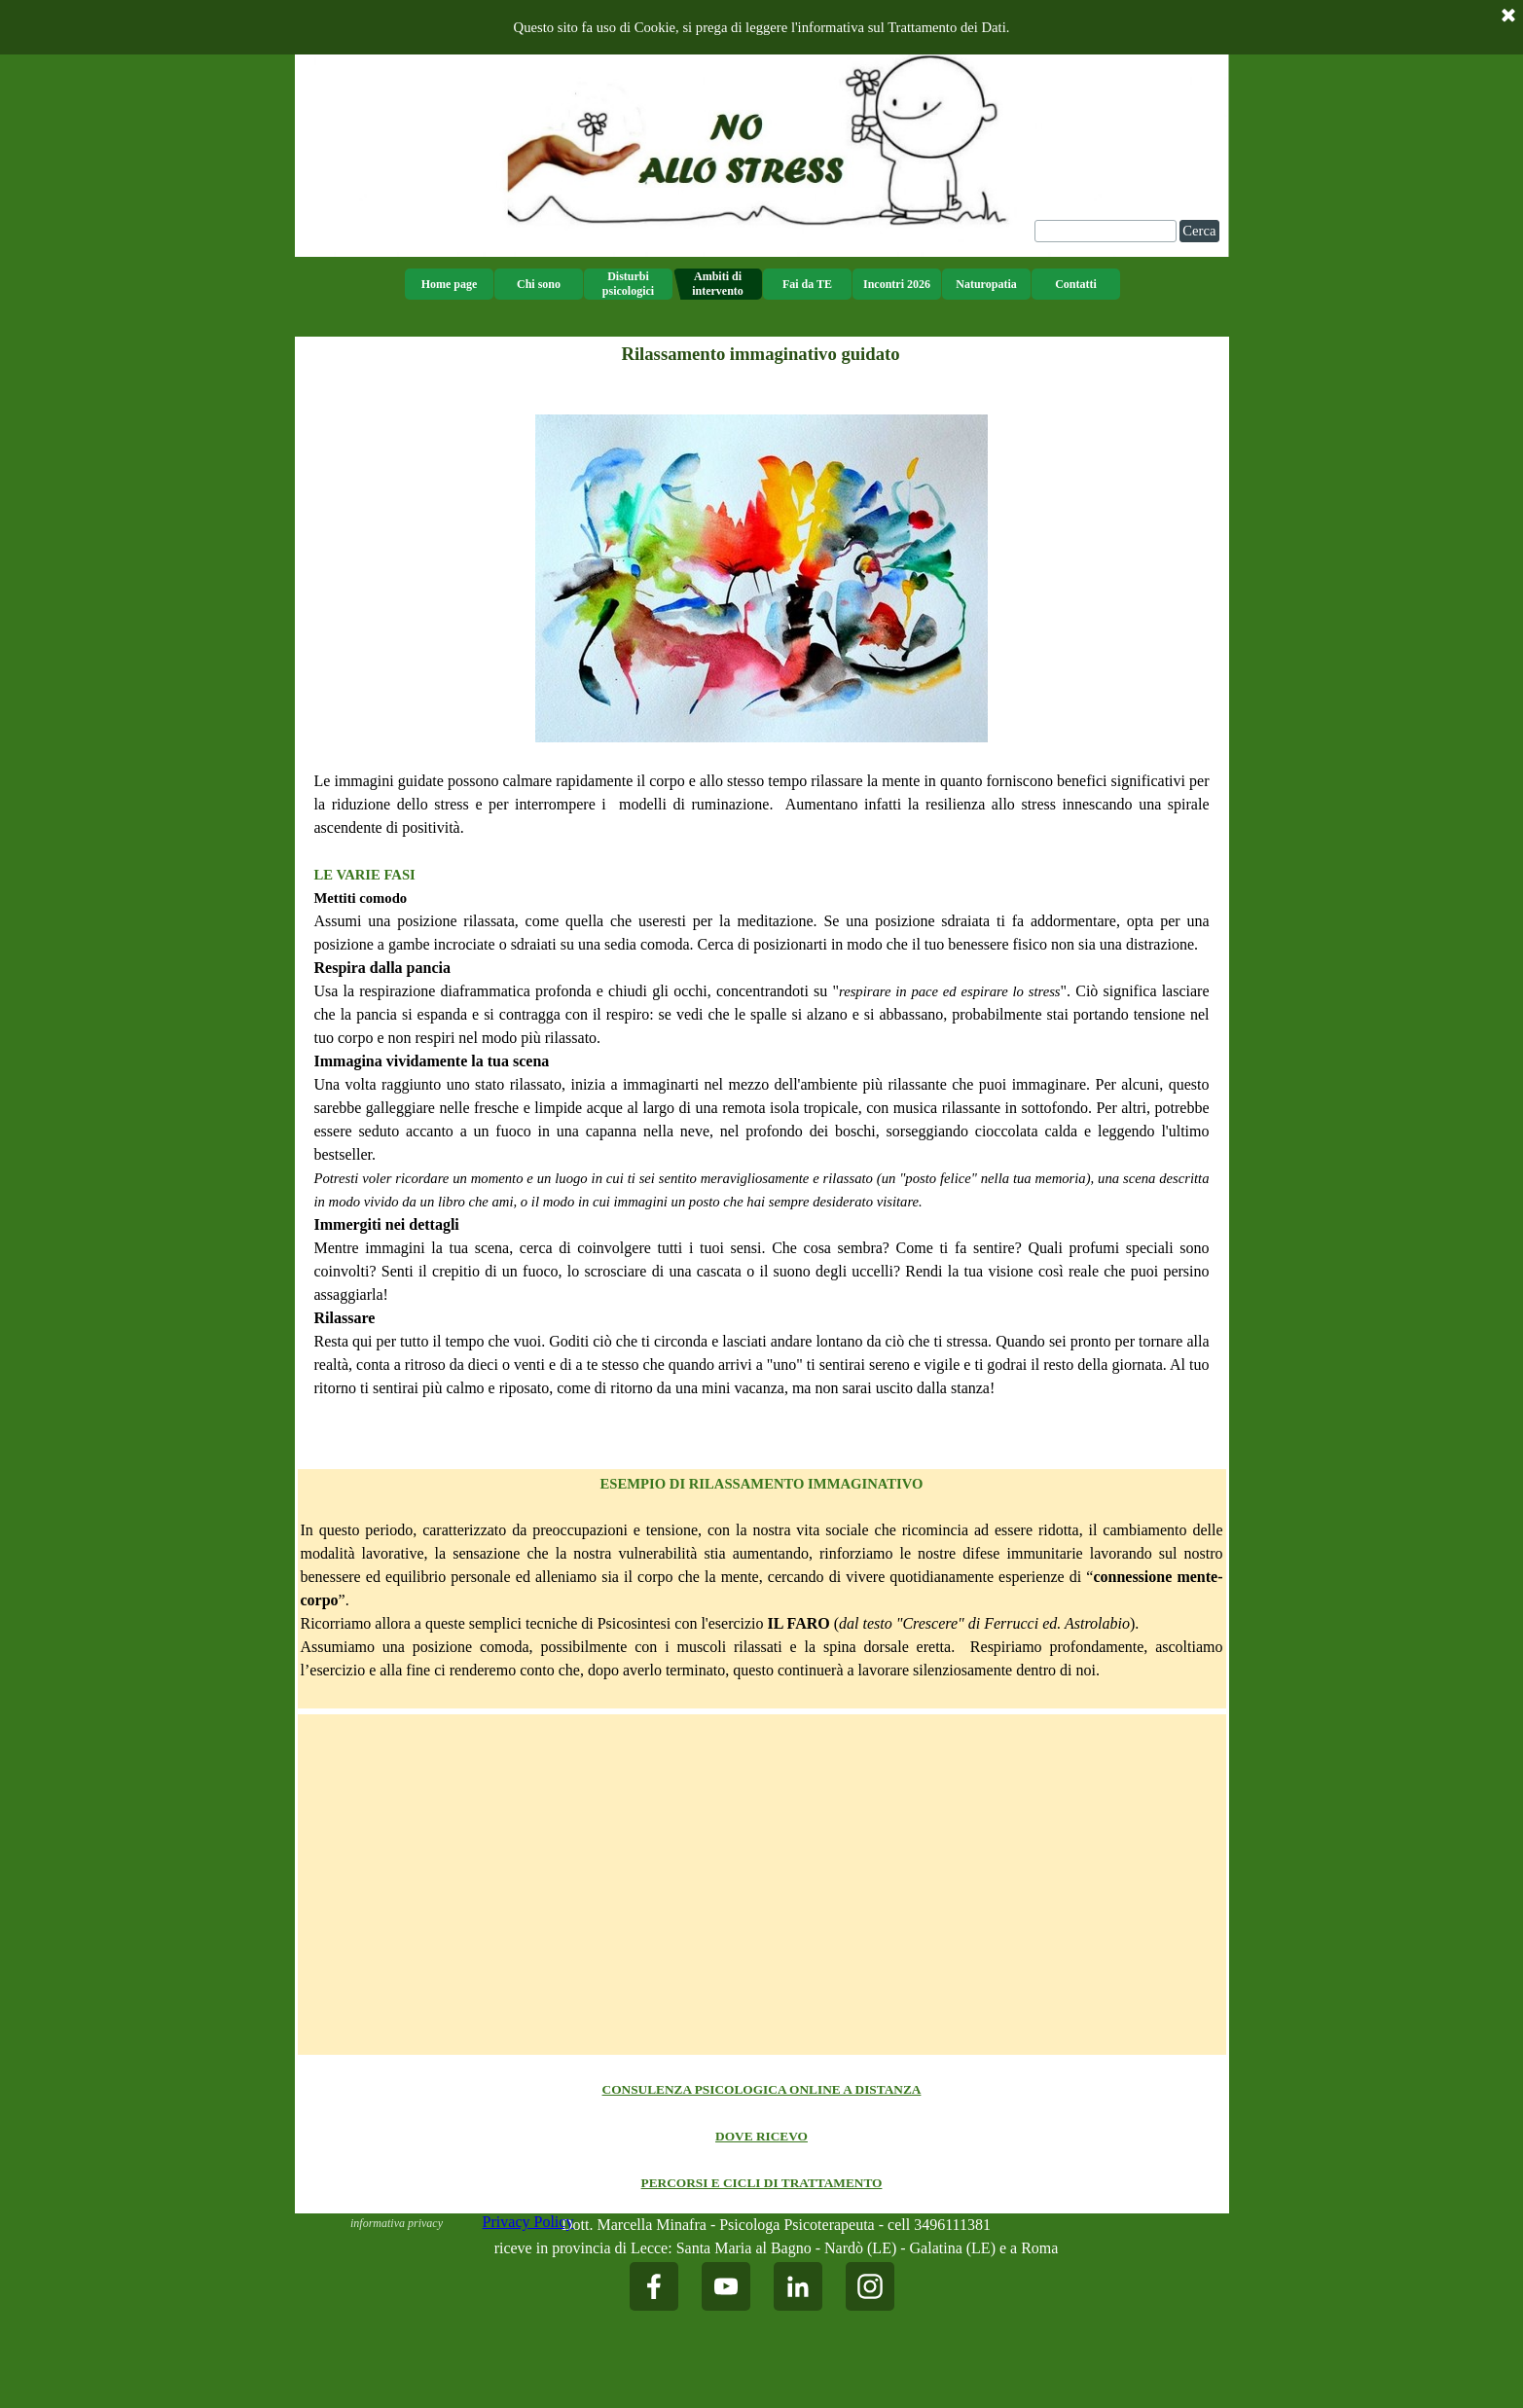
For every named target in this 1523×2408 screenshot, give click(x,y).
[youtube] (726, 2286)
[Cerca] (1106, 231)
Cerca (1198, 230)
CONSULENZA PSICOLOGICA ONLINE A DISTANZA (762, 2089)
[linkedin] (798, 2286)
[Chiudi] (1508, 16)
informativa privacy (396, 2223)
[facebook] (654, 2286)
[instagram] (870, 2286)
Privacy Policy (528, 2221)
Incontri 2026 (896, 284)
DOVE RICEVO (761, 2136)
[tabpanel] (762, 919)
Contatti (1076, 284)
